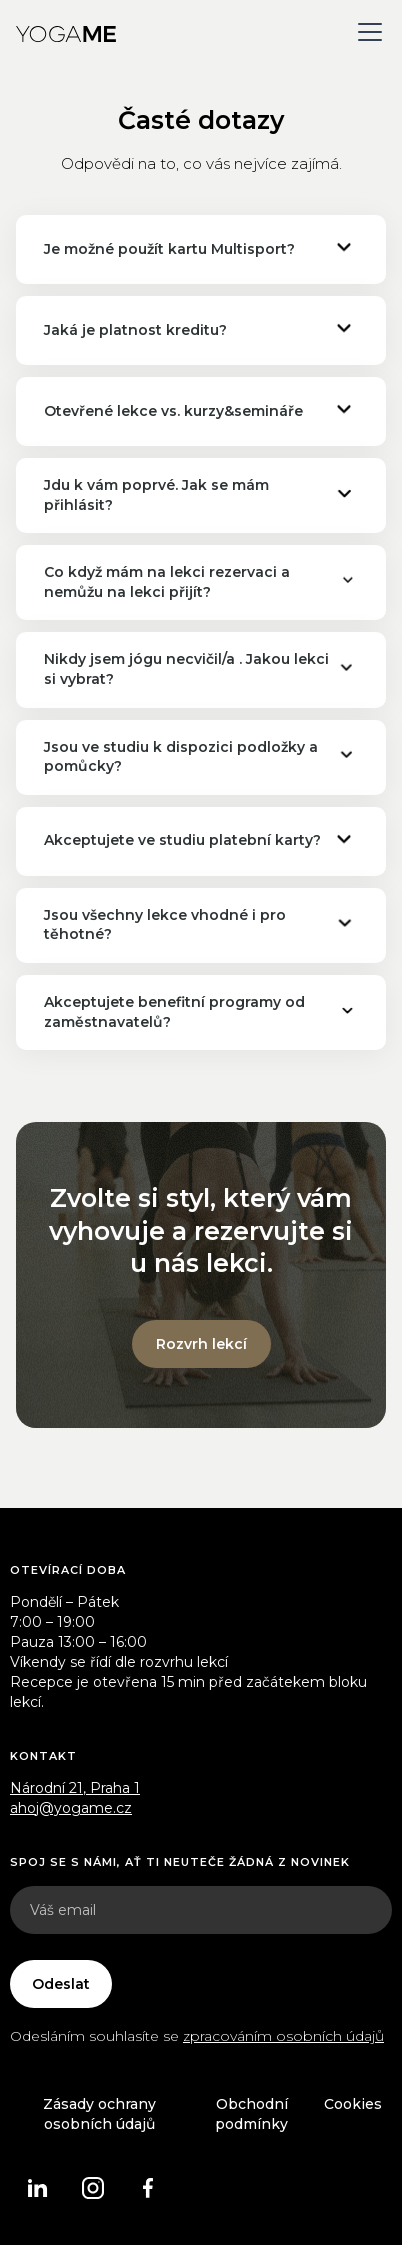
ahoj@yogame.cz (71, 1808)
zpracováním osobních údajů (283, 2036)
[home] (66, 31)
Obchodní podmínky (251, 2114)
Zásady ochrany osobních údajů (99, 2114)
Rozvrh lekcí (201, 1344)
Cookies (353, 2104)
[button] (366, 32)
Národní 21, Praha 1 (75, 1788)
